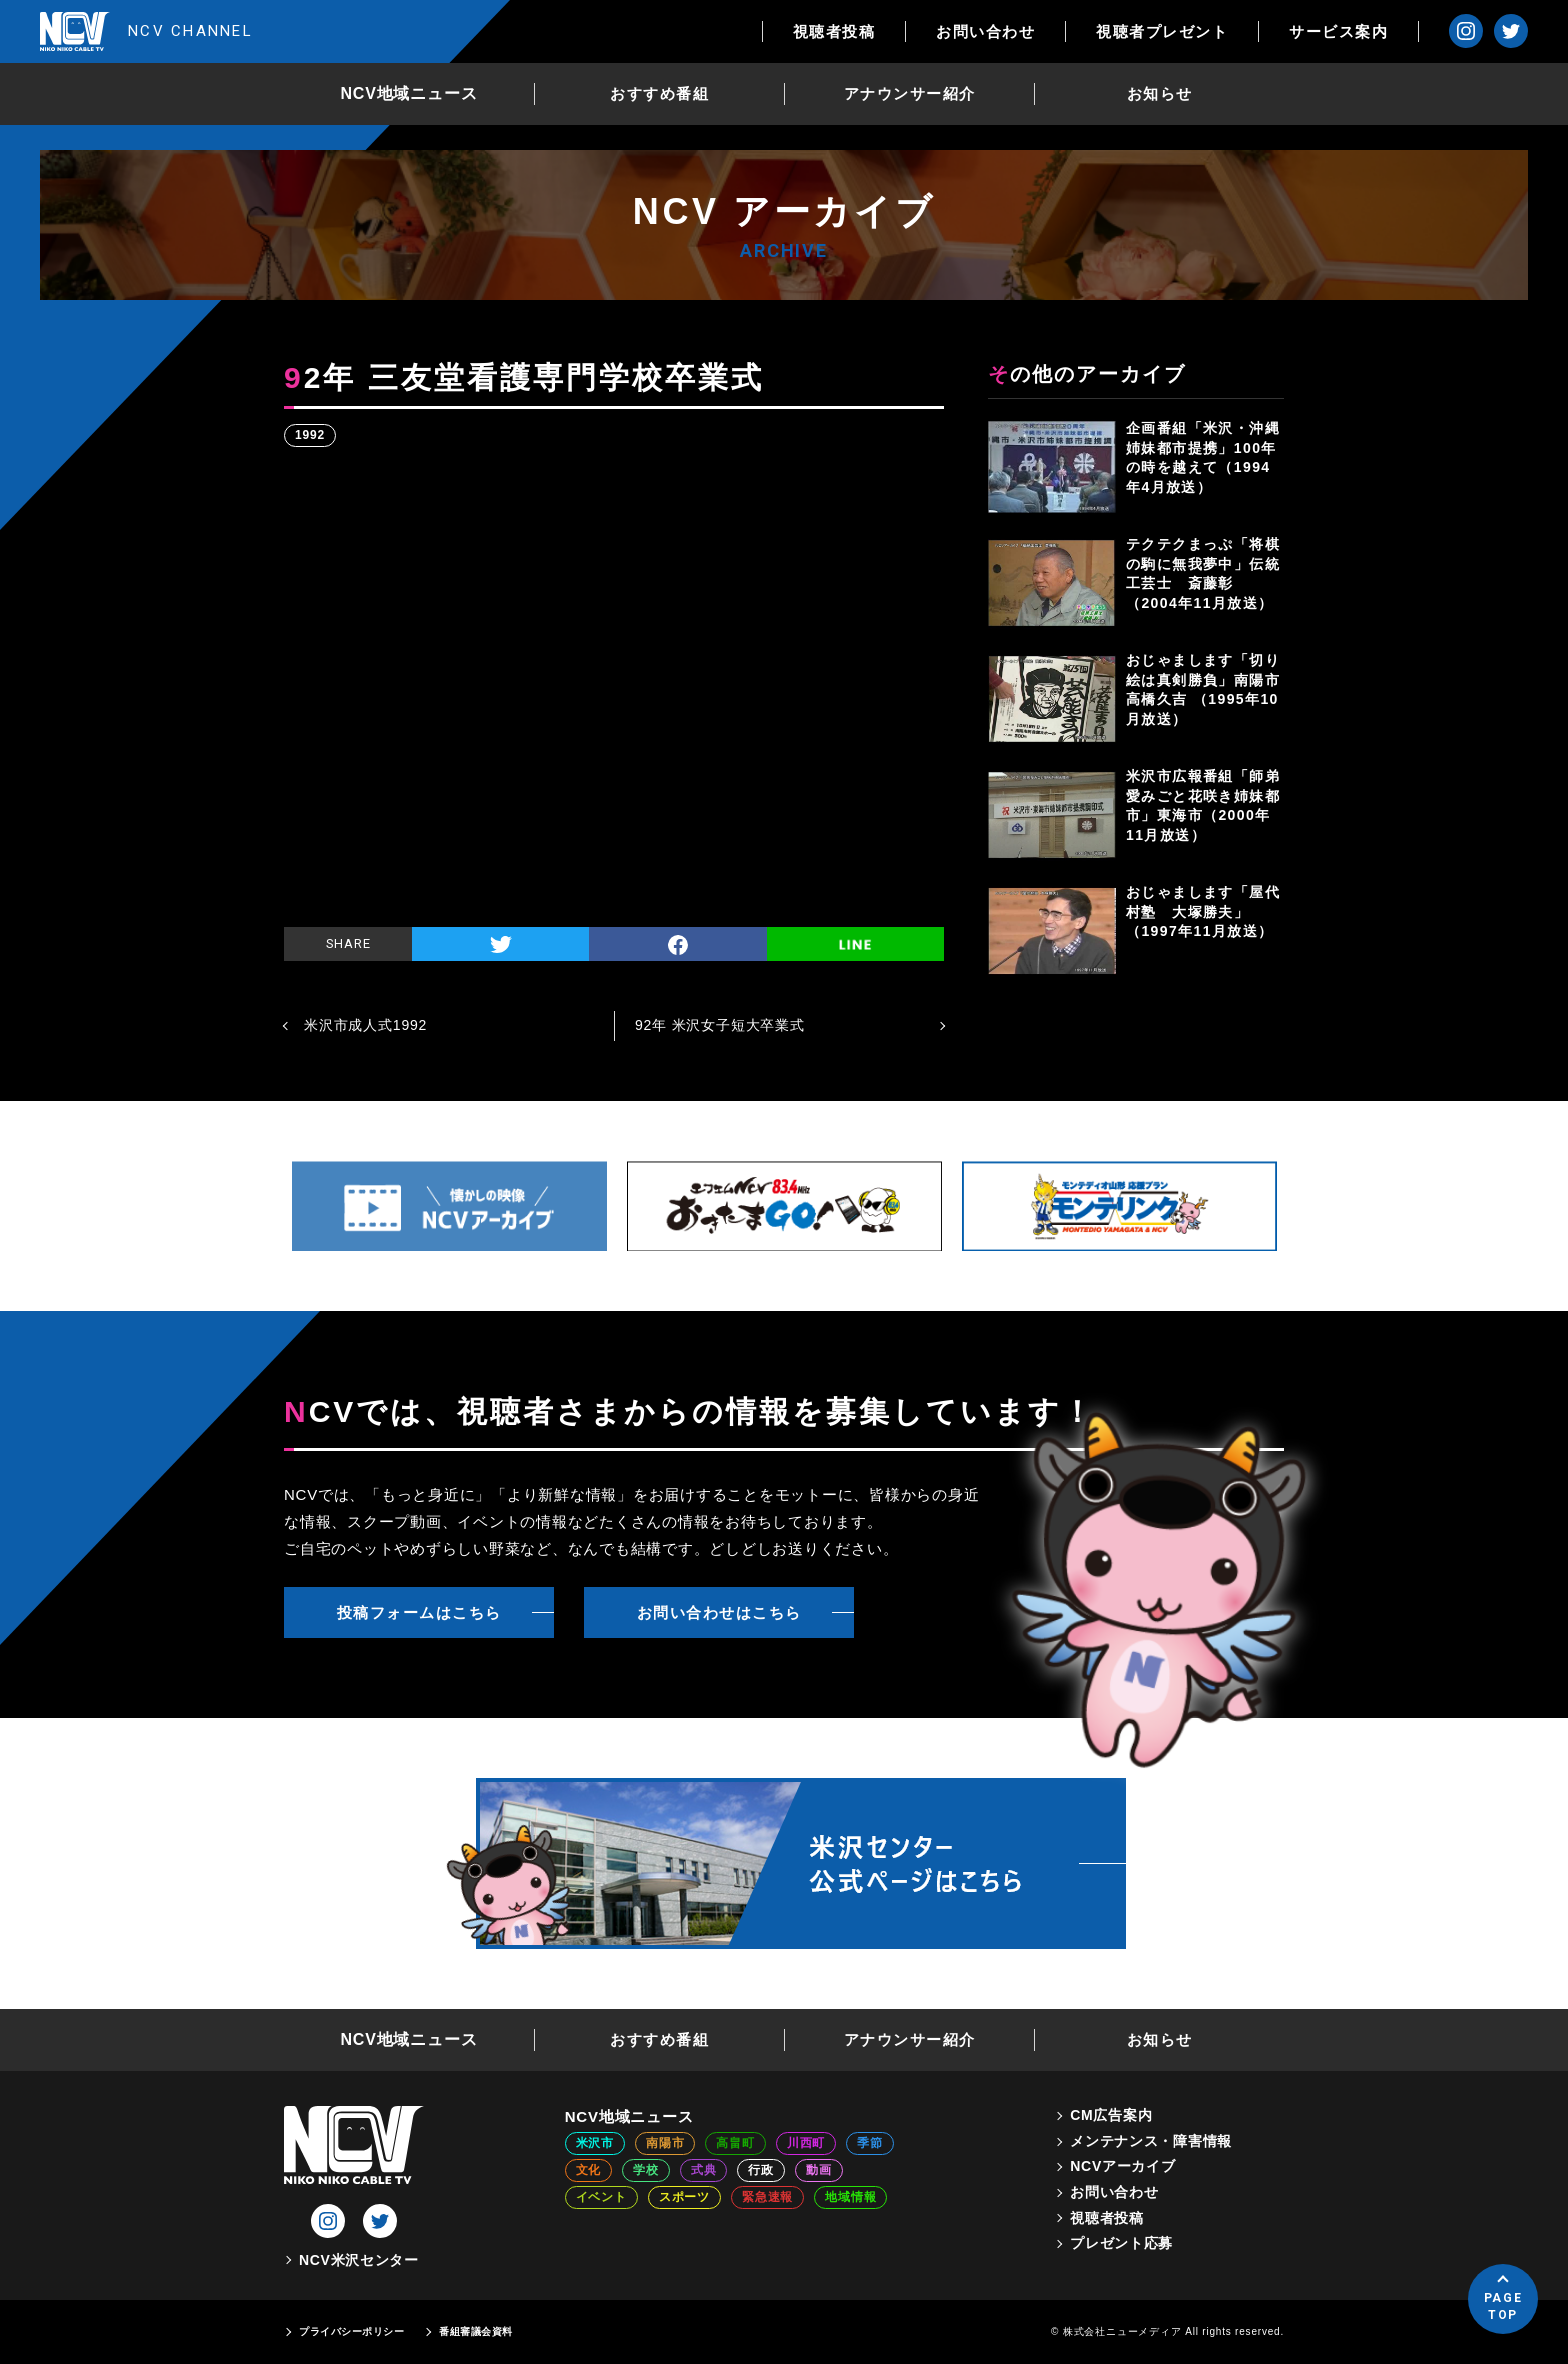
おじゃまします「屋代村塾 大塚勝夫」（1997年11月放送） (1203, 911)
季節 (870, 2143)
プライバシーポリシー (351, 2331)
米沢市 (595, 2143)
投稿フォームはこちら (419, 1612)
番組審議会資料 (476, 2331)
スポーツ (684, 2197)
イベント (601, 2197)
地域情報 (850, 2197)
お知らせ (1160, 93)
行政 (761, 2170)
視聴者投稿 (834, 31)
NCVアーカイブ (1122, 2166)
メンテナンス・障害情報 (1151, 2141)
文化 (589, 2170)
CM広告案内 (1111, 2115)
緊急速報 (767, 2197)
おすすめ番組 (659, 93)
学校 (646, 2170)
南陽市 (665, 2143)
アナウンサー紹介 (910, 93)
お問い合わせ (985, 31)
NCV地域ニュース (409, 93)
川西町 (806, 2143)
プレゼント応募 (1121, 2243)
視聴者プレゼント (1162, 31)
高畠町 (735, 2143)
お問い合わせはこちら (719, 1612)
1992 (310, 435)
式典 (704, 2170)
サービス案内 (1338, 31)
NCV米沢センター (359, 2260)
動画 (819, 2170)
